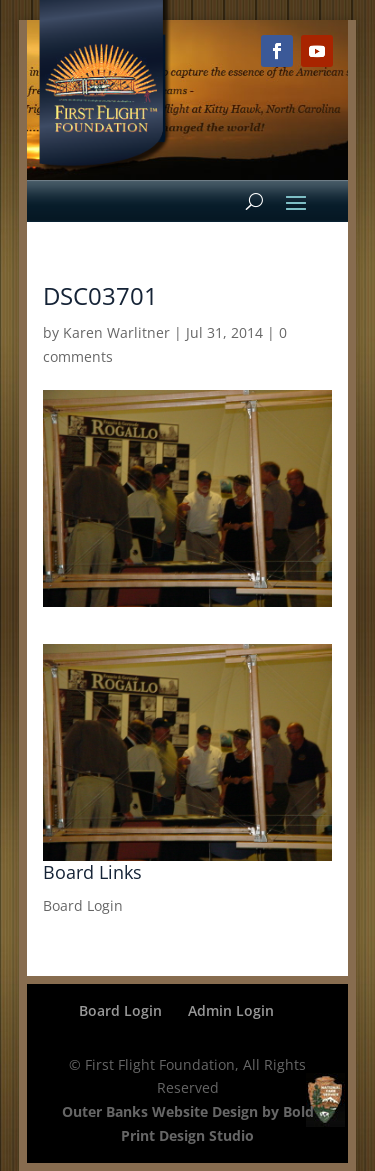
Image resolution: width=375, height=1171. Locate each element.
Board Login (83, 905)
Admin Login (231, 1010)
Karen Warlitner (116, 332)
